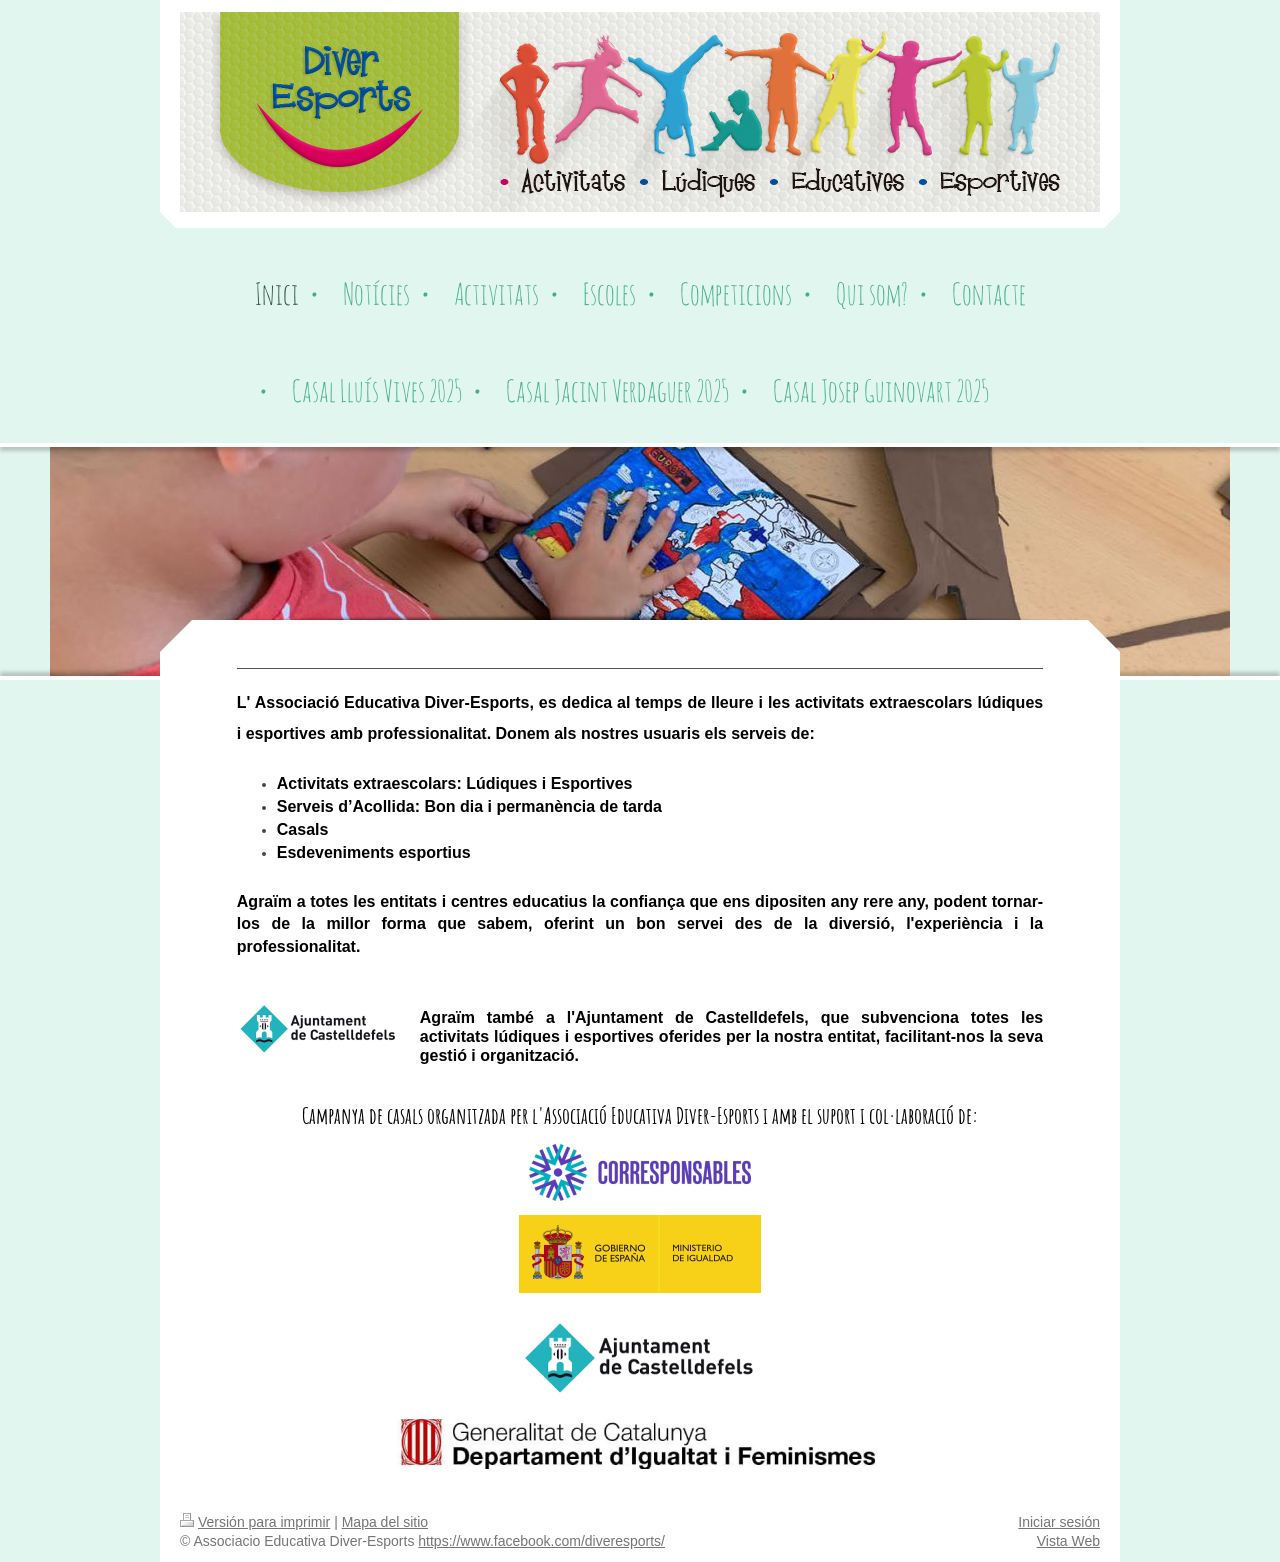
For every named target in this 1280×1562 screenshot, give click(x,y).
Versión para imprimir (255, 1522)
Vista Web (1068, 1541)
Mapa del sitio (385, 1522)
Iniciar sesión (1059, 1522)
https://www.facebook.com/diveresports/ (541, 1541)
